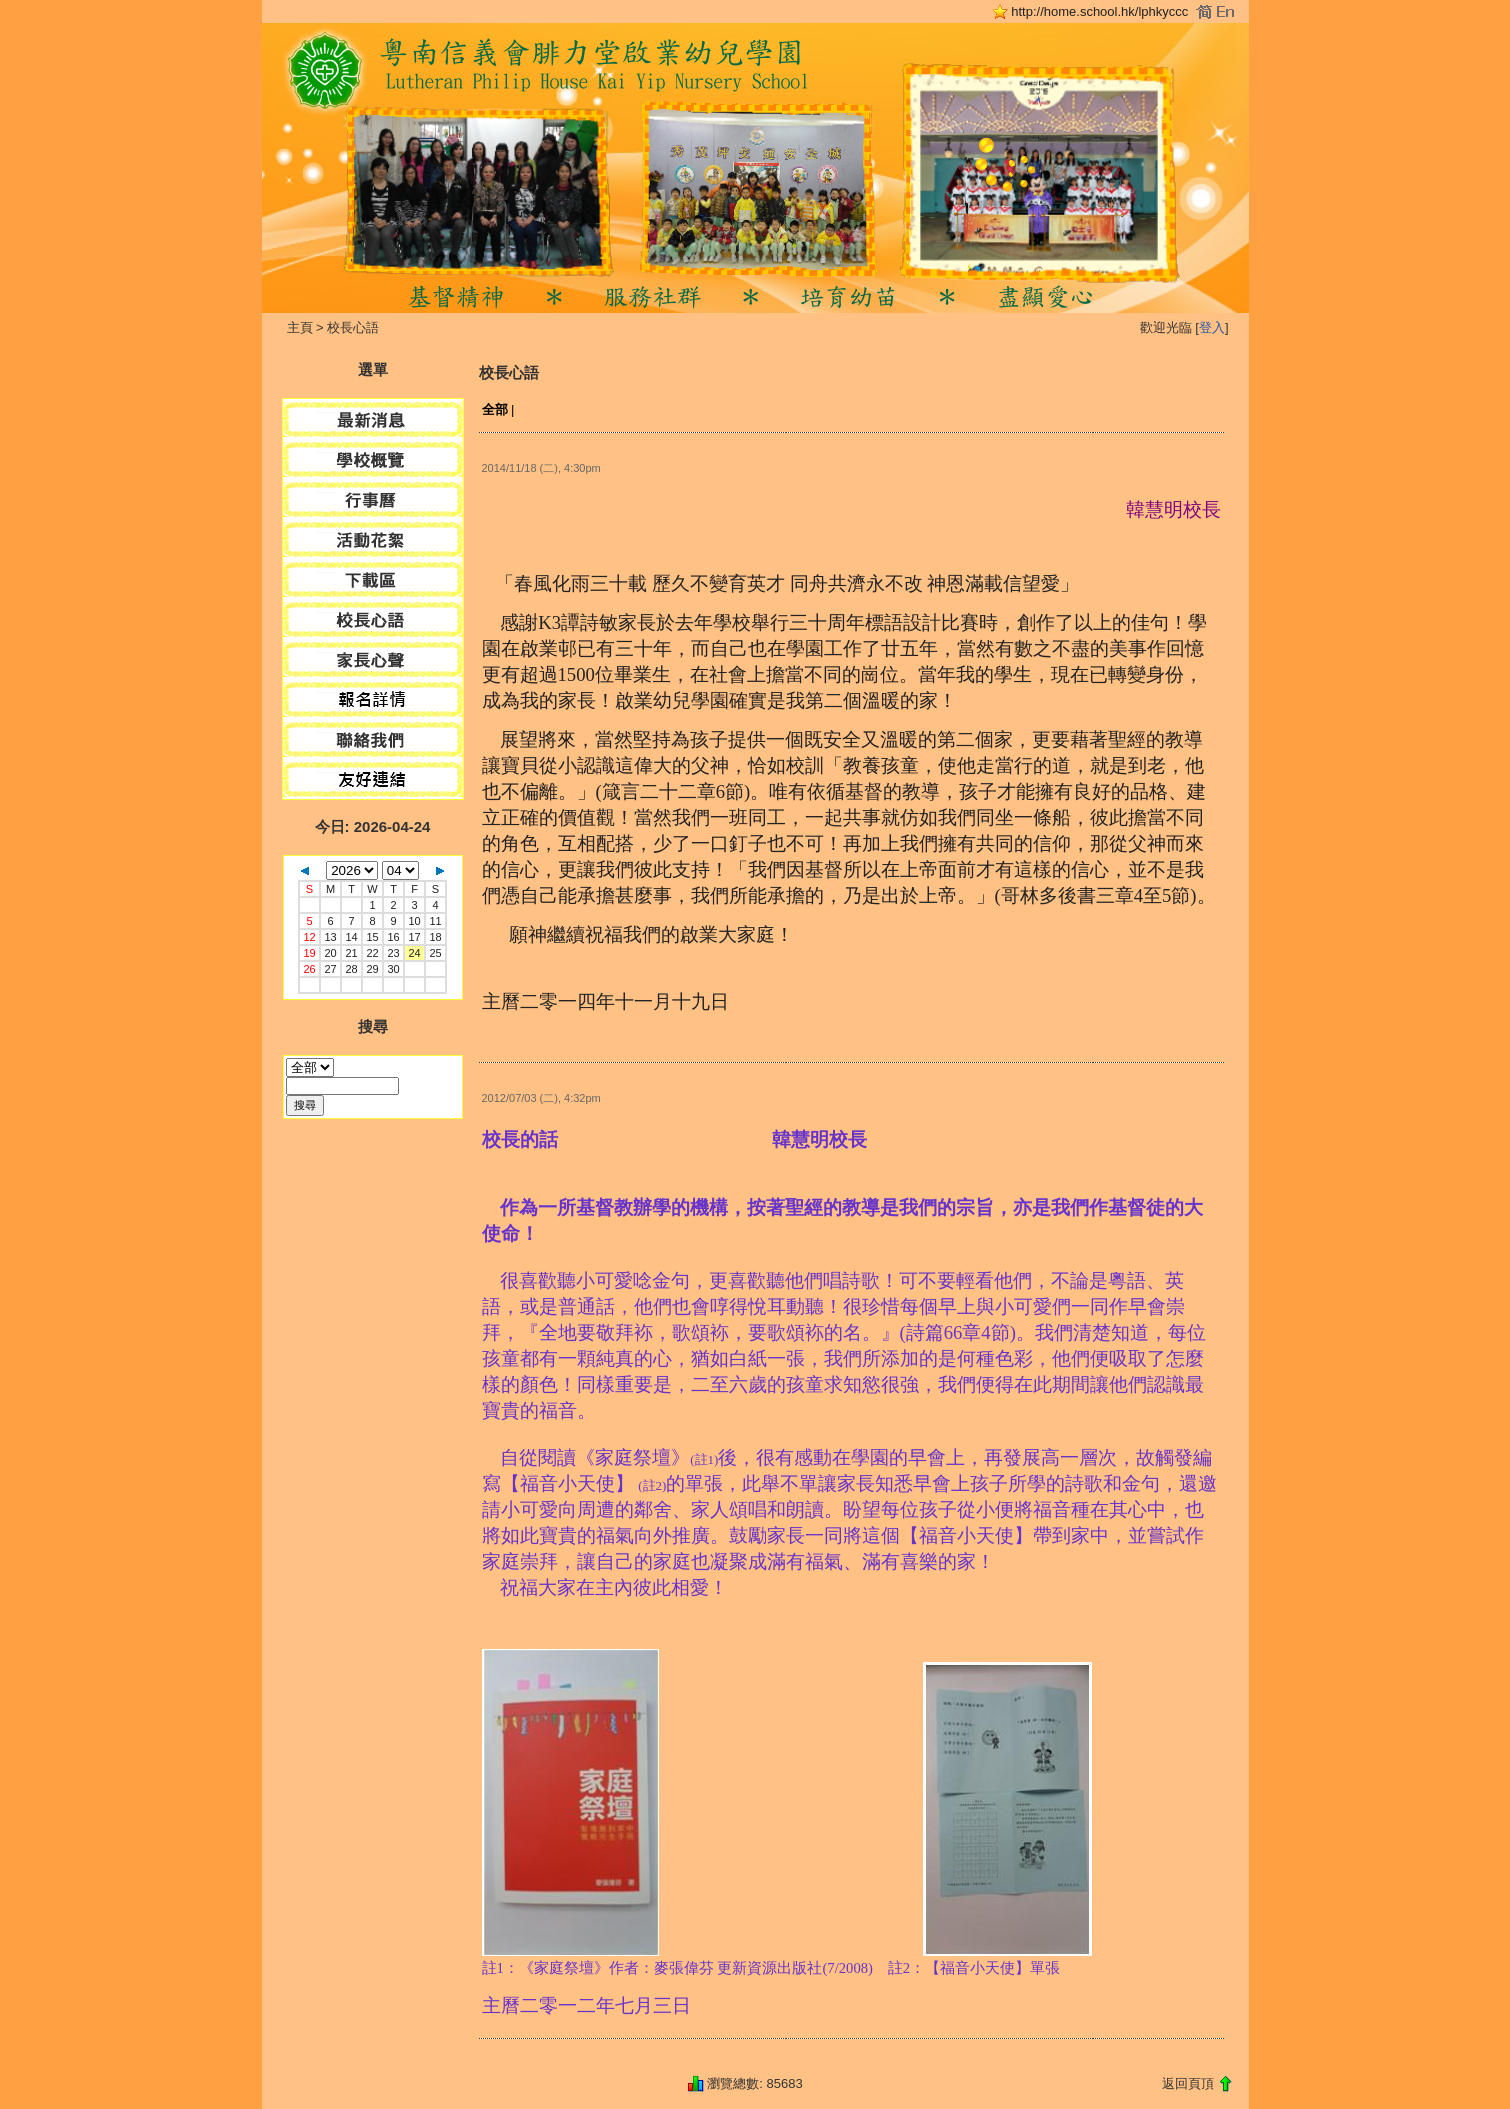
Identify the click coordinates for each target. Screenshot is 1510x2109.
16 (393, 937)
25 (435, 953)
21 (351, 953)
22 (372, 953)
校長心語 (353, 327)
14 (351, 937)
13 (330, 937)
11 (435, 921)
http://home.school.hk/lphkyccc (1099, 11)
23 (393, 953)
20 (330, 953)
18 (435, 937)
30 (393, 969)
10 (414, 921)
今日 (330, 826)
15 (372, 937)
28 (351, 969)
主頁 (300, 327)
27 (330, 969)
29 (372, 969)
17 (414, 937)
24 (414, 953)
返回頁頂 (1188, 2083)
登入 (1212, 327)
